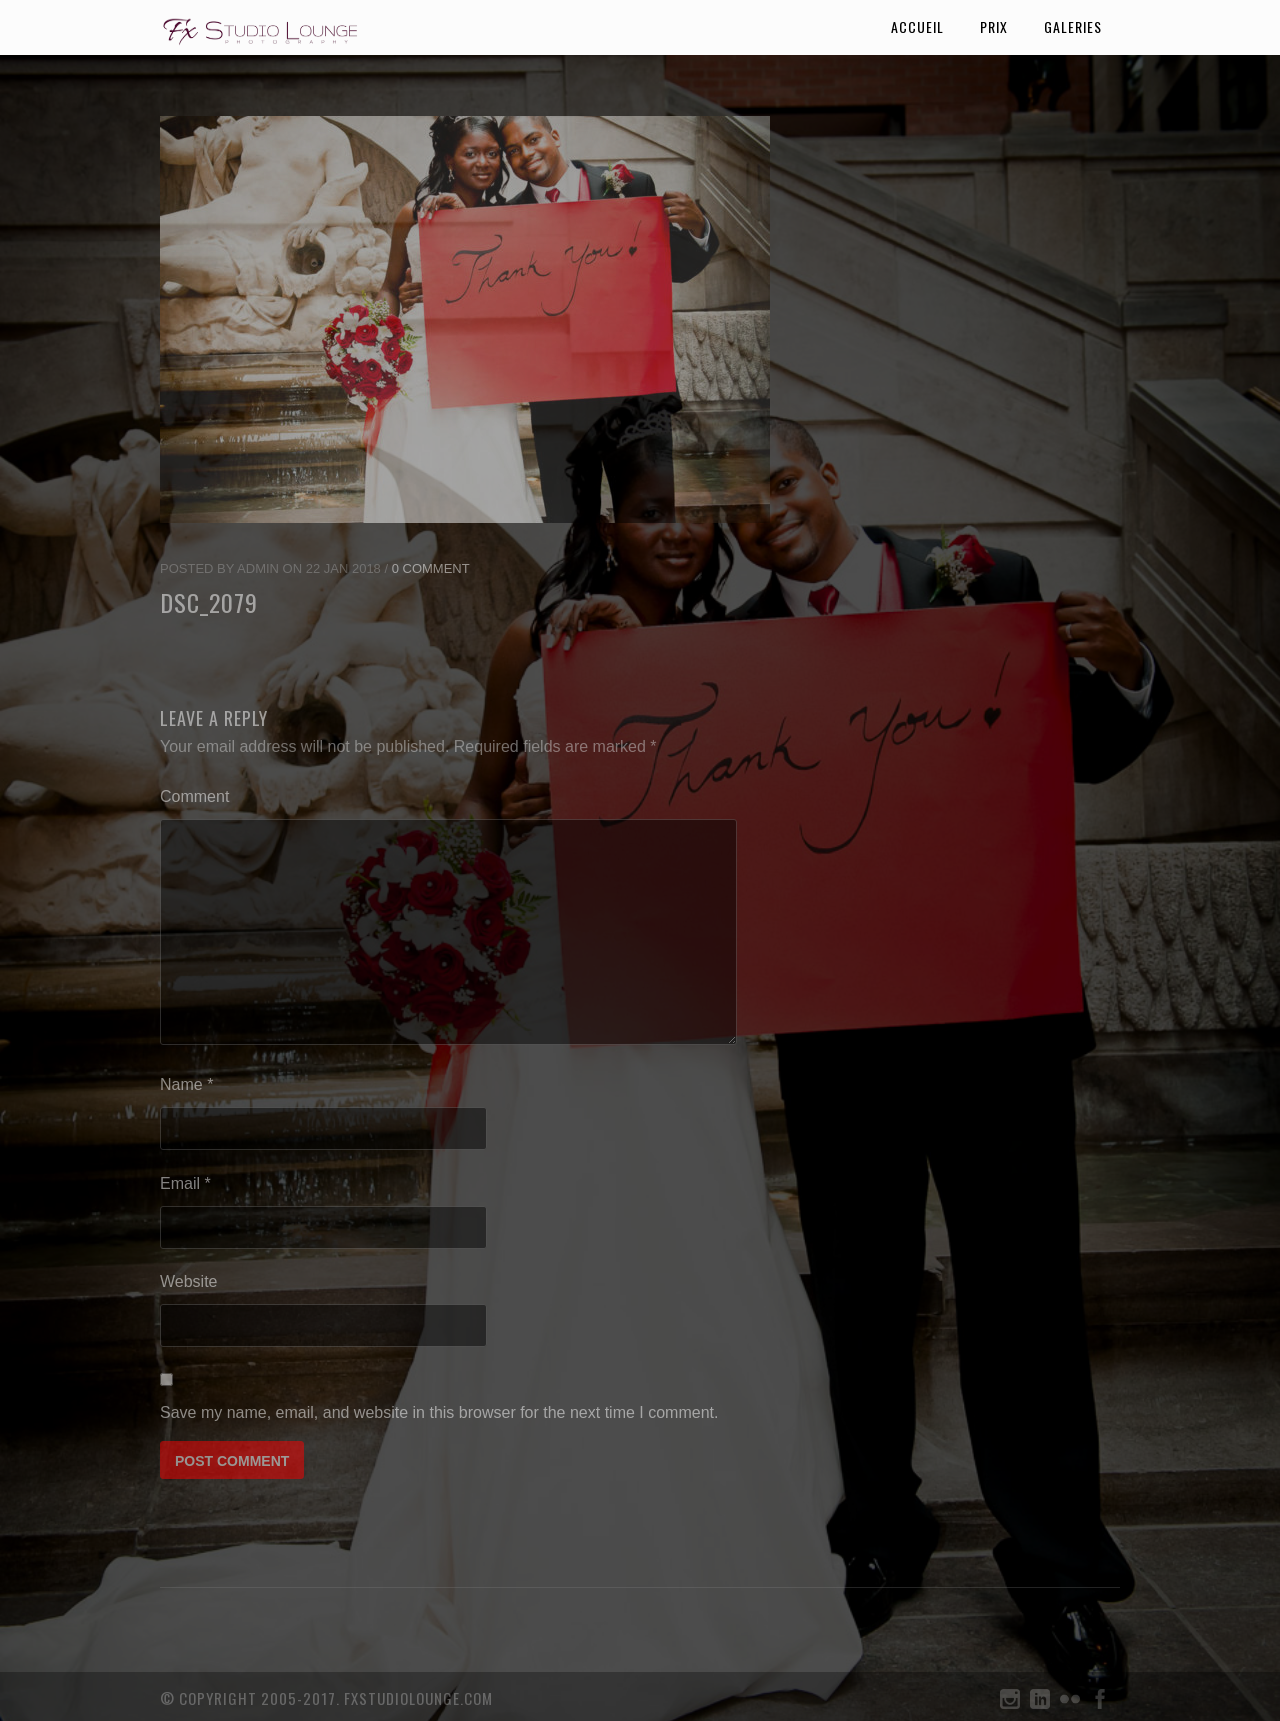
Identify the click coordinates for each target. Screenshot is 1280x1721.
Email (185, 1183)
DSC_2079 (209, 602)
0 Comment (431, 568)
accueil (917, 26)
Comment (194, 796)
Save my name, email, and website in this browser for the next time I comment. (439, 1412)
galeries (1073, 26)
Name (186, 1084)
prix (994, 26)
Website (189, 1281)
